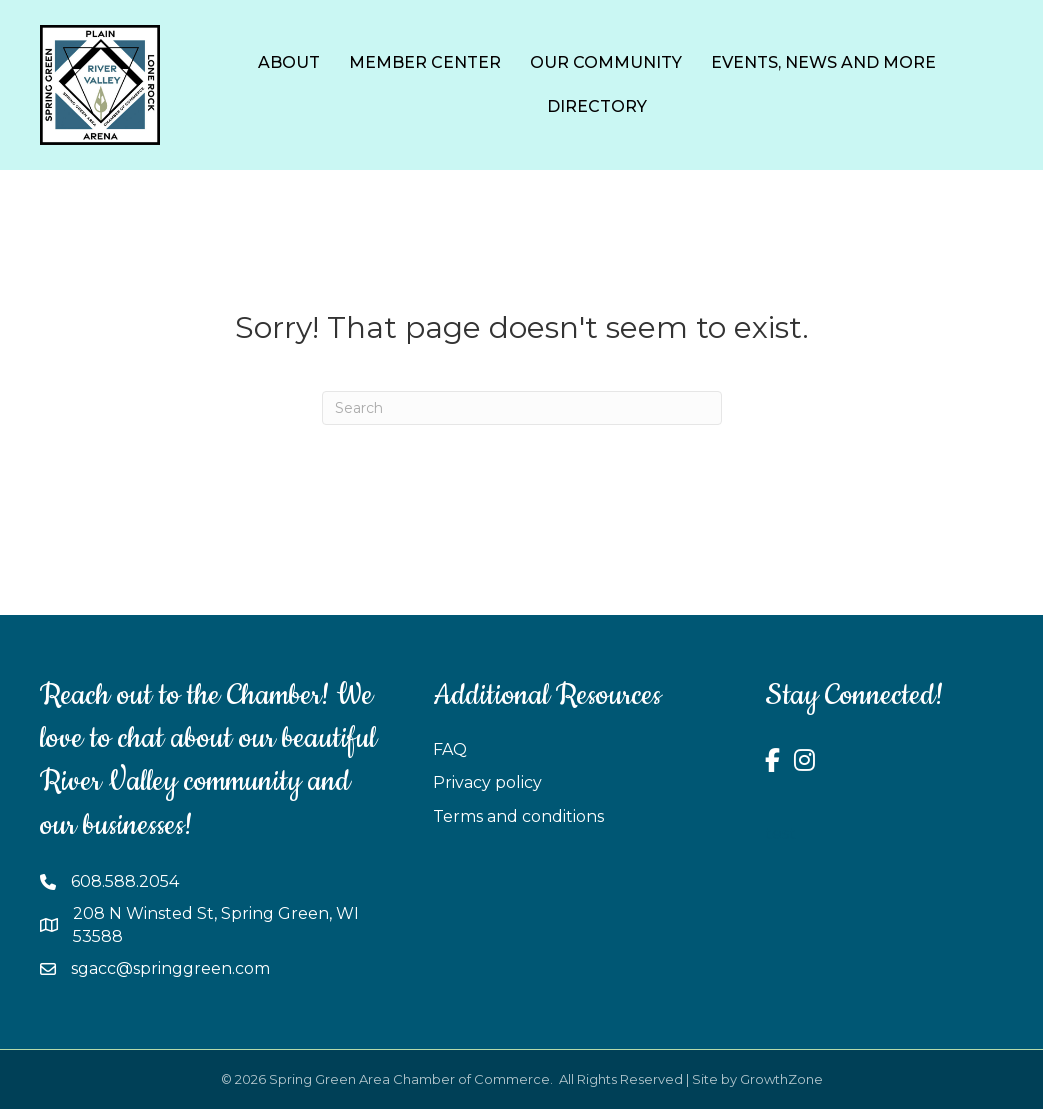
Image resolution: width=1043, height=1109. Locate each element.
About (289, 62)
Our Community (606, 62)
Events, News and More (823, 62)
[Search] (522, 408)
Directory (597, 106)
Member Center (425, 62)
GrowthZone (781, 1079)
